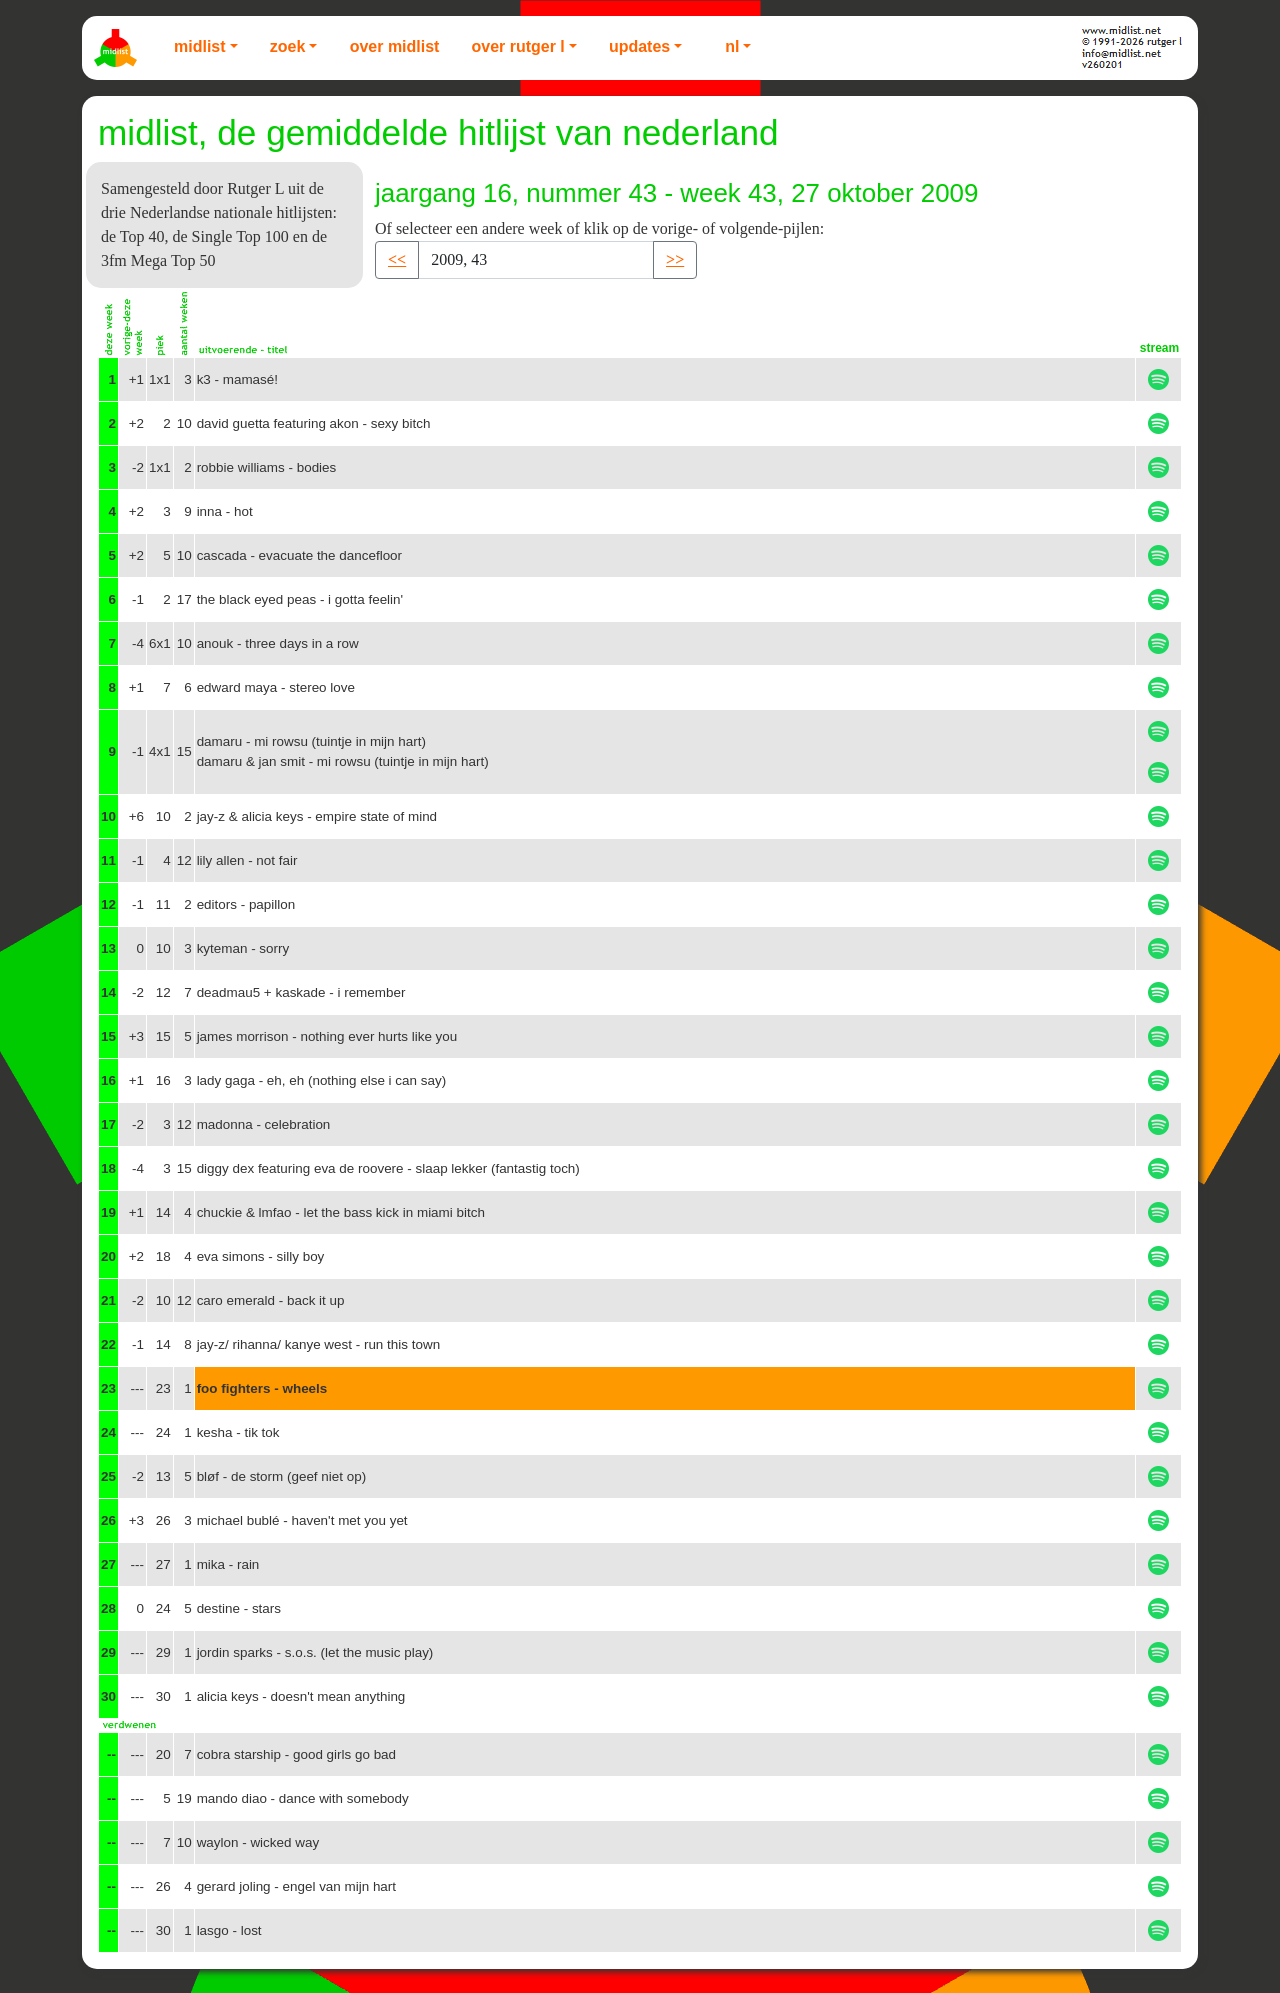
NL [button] (732, 46)
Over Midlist (395, 46)
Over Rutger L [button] (517, 46)
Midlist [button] (200, 46)
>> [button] (675, 259)
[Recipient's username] (536, 260)
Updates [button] (639, 46)
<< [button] (397, 259)
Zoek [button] (288, 46)
